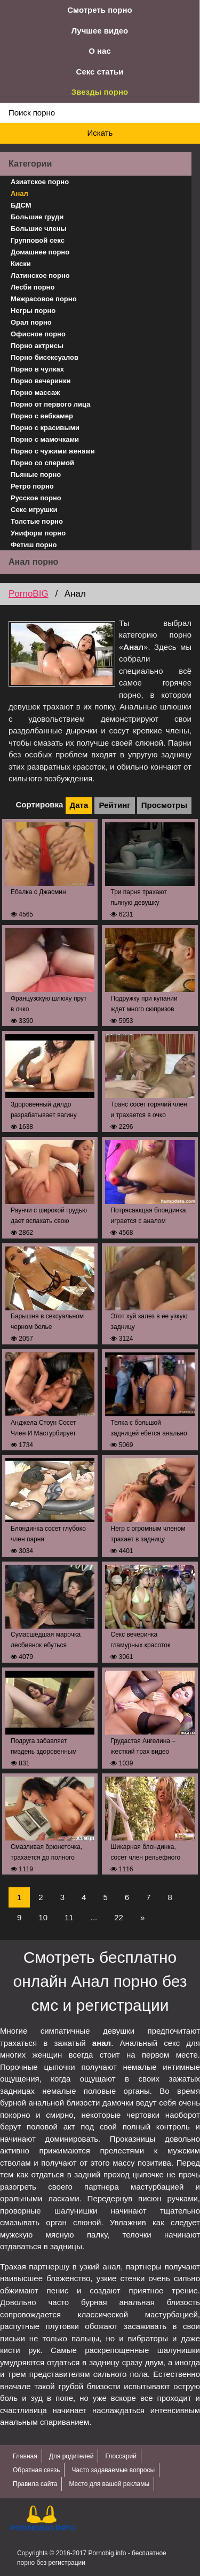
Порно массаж (35, 393)
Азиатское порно (40, 182)
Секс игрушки (34, 510)
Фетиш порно (34, 545)
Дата (79, 805)
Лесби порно (32, 287)
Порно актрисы (37, 346)
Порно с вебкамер (42, 416)
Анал (19, 193)
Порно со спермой (42, 463)
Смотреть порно (99, 9)
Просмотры (164, 805)
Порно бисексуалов (44, 357)
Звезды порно (99, 91)
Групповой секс (38, 240)
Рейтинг (114, 805)
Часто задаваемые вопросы (113, 2470)
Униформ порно (38, 533)
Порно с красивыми (45, 428)
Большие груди (37, 217)
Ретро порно (32, 486)
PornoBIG (29, 594)
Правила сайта (35, 2484)
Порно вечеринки (40, 381)
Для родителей (71, 2456)
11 (69, 1917)
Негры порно (33, 311)
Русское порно (36, 498)
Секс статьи (100, 71)
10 (42, 1917)
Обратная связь (36, 2470)
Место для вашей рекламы (109, 2484)
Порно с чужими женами (53, 451)
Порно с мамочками (45, 439)
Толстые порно (37, 521)
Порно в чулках (37, 369)
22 (118, 1917)
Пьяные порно (36, 474)
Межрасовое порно (44, 299)
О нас (100, 50)
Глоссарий (120, 2456)
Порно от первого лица (50, 404)
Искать (100, 132)
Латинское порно (40, 275)
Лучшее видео (99, 30)
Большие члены (39, 229)
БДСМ (21, 205)
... (94, 1917)
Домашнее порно (40, 252)
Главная (25, 2456)
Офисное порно (38, 334)
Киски (21, 264)
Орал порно (31, 322)
